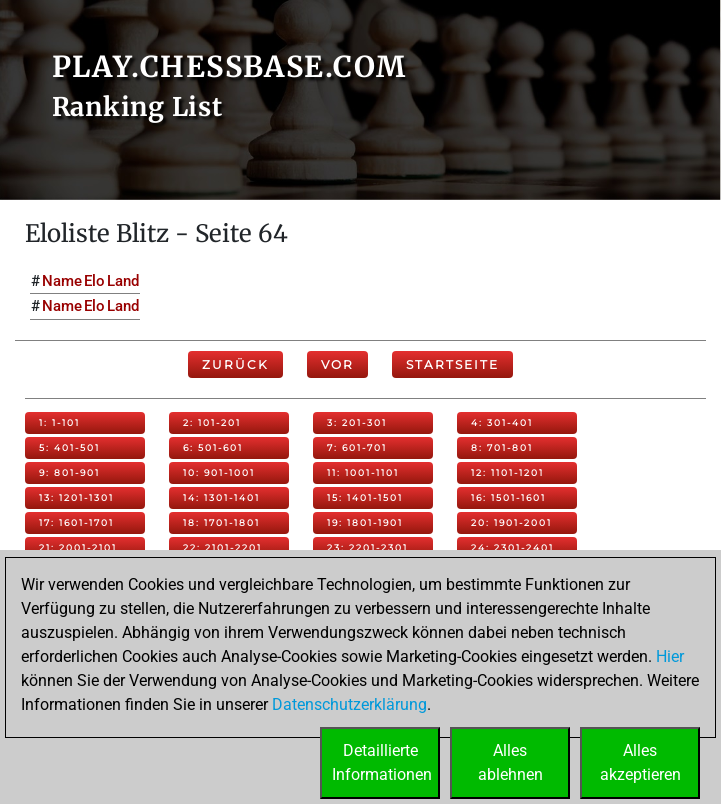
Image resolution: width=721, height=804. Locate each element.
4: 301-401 (502, 422)
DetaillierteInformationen (382, 762)
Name (62, 281)
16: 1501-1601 (508, 497)
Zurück (235, 364)
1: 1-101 (59, 422)
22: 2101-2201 (222, 547)
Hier (670, 656)
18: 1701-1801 (221, 522)
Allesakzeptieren (640, 762)
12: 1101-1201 (507, 472)
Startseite (452, 364)
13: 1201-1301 (76, 497)
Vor (337, 364)
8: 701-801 (502, 447)
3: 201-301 (357, 422)
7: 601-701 (357, 447)
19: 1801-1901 (365, 522)
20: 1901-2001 (511, 522)
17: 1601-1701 (76, 522)
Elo (94, 281)
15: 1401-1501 (365, 497)
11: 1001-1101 (363, 472)
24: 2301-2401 (512, 547)
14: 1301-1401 (221, 497)
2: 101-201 (212, 422)
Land (123, 281)
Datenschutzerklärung (349, 704)
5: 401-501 (69, 447)
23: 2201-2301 (367, 547)
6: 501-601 (213, 447)
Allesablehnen (510, 762)
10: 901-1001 (219, 472)
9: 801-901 (69, 472)
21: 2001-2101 (78, 547)
